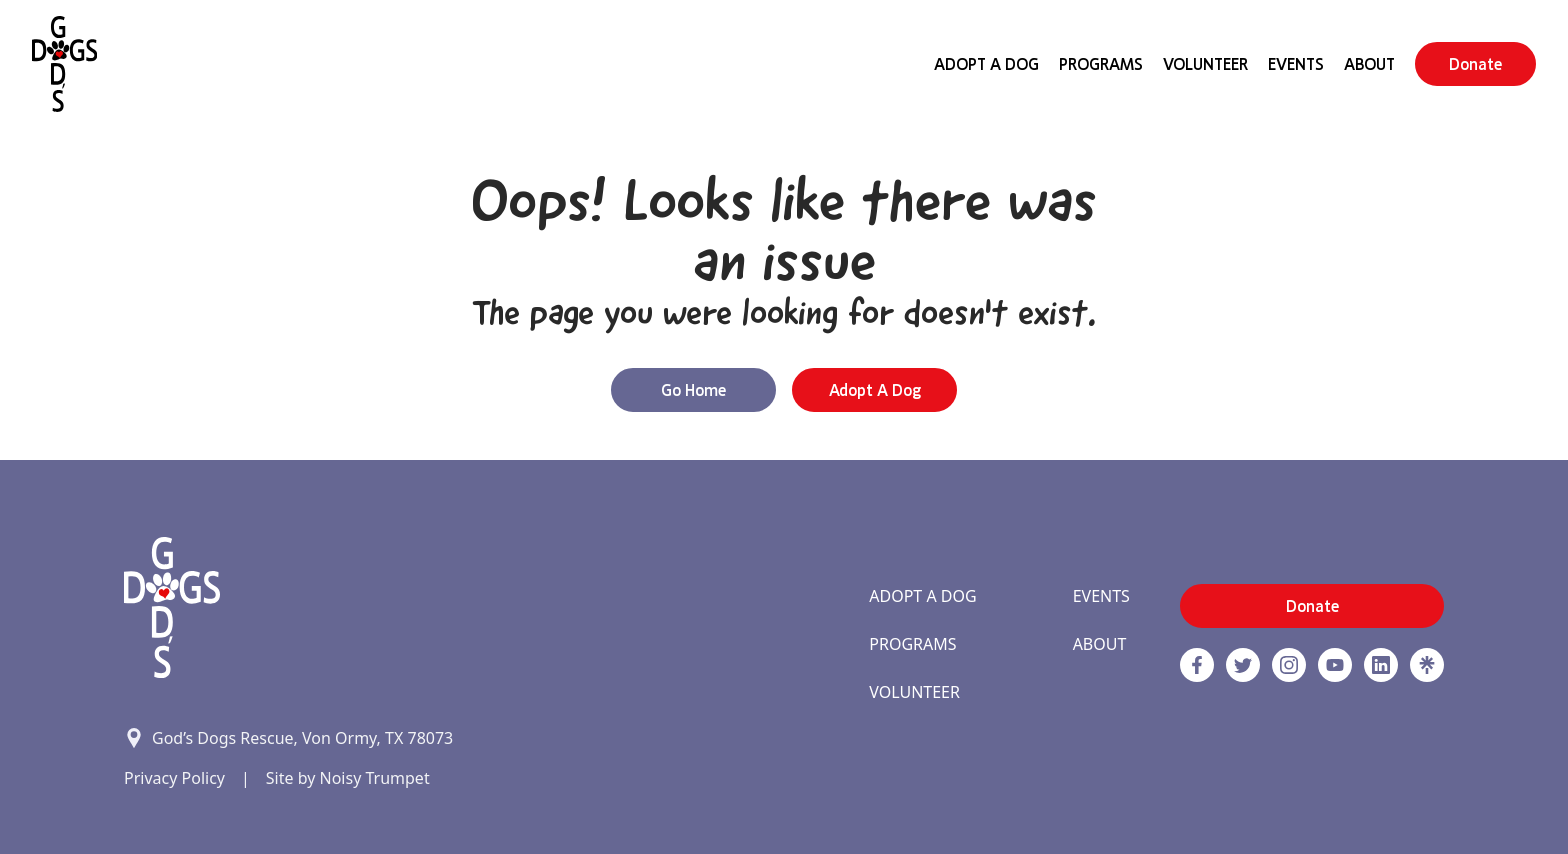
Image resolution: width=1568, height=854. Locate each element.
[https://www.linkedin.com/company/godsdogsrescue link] (1381, 665)
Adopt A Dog (986, 64)
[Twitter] (1243, 665)
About (1369, 64)
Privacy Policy (174, 778)
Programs (1101, 64)
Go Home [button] (693, 390)
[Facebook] (1197, 665)
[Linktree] (1427, 665)
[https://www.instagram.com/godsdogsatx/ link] (1289, 665)
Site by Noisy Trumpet (348, 778)
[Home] (64, 64)
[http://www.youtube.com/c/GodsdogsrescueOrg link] (1335, 665)
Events (1296, 64)
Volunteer (1205, 64)
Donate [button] (1475, 64)
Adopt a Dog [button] (875, 390)
